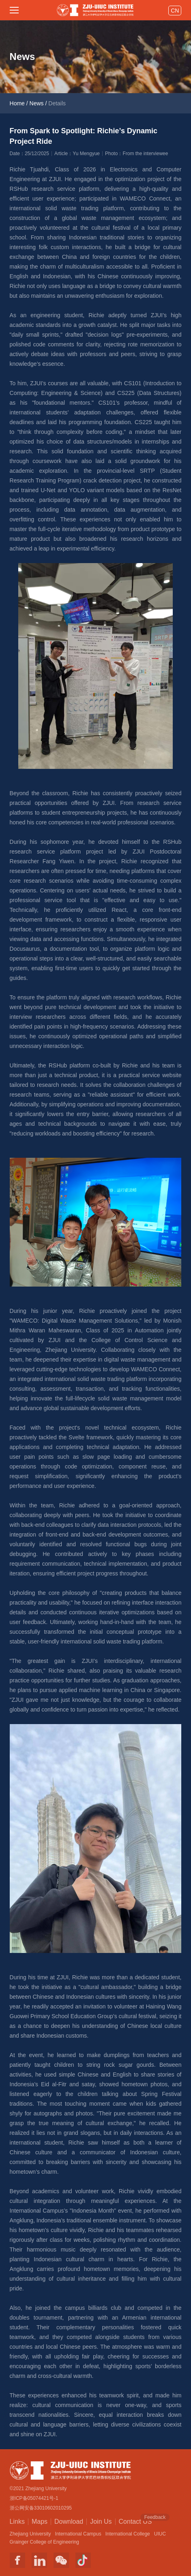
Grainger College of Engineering (44, 2542)
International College (127, 2534)
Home (17, 103)
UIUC (160, 2534)
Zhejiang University (30, 2534)
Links (17, 2521)
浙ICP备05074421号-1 (34, 2498)
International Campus (78, 2534)
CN (175, 10)
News (37, 103)
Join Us (101, 2521)
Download (68, 2521)
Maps (39, 2521)
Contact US (135, 2521)
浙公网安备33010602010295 (41, 2508)
